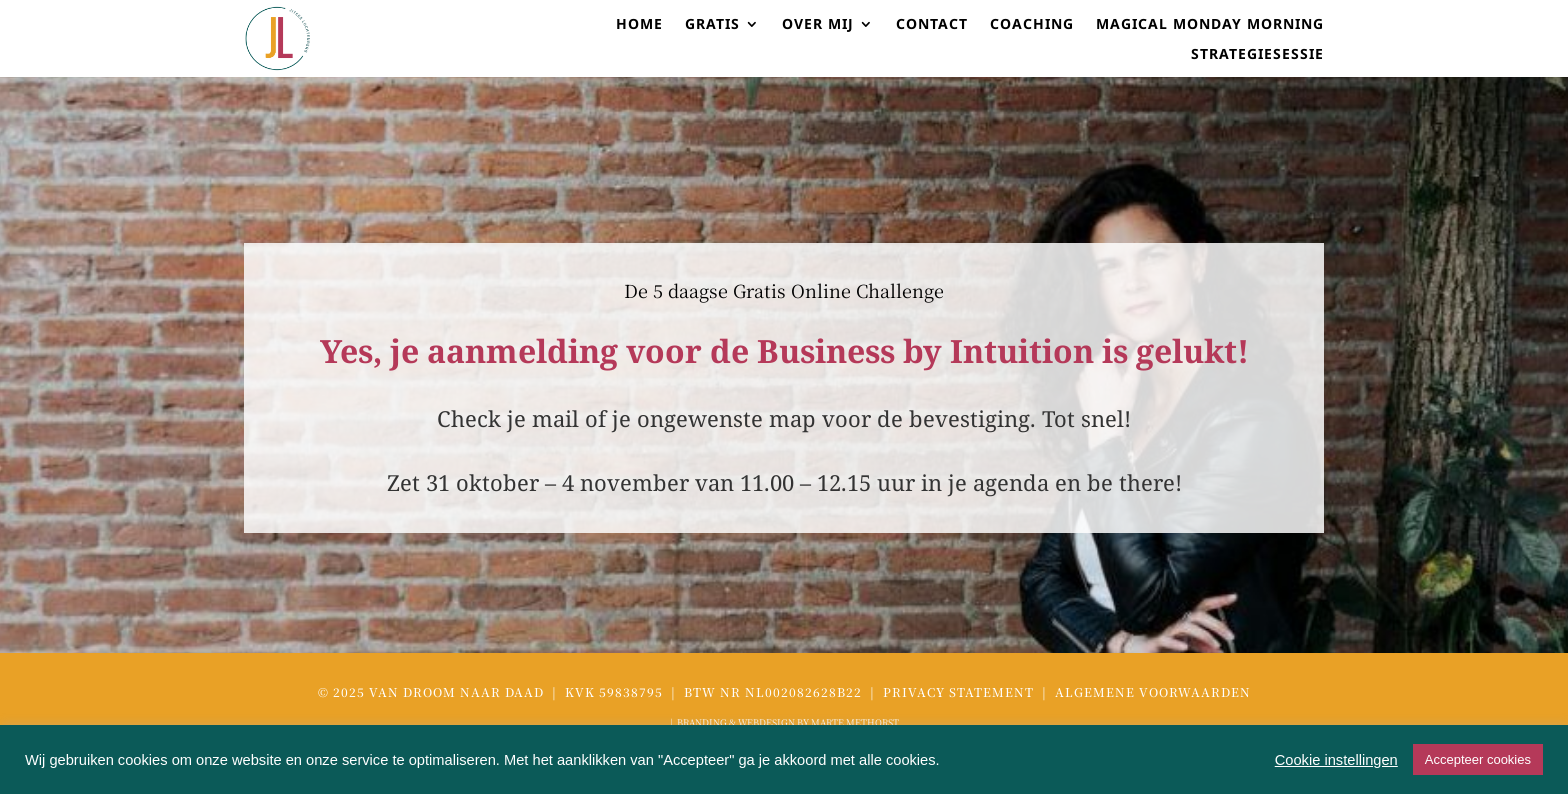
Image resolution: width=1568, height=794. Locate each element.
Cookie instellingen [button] (1336, 760)
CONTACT (932, 25)
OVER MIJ (818, 25)
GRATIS (712, 25)
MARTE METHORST (855, 722)
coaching (1032, 25)
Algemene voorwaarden (1153, 691)
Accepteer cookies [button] (1478, 759)
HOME (639, 25)
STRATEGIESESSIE (1257, 55)
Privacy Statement (960, 691)
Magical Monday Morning (1210, 25)
